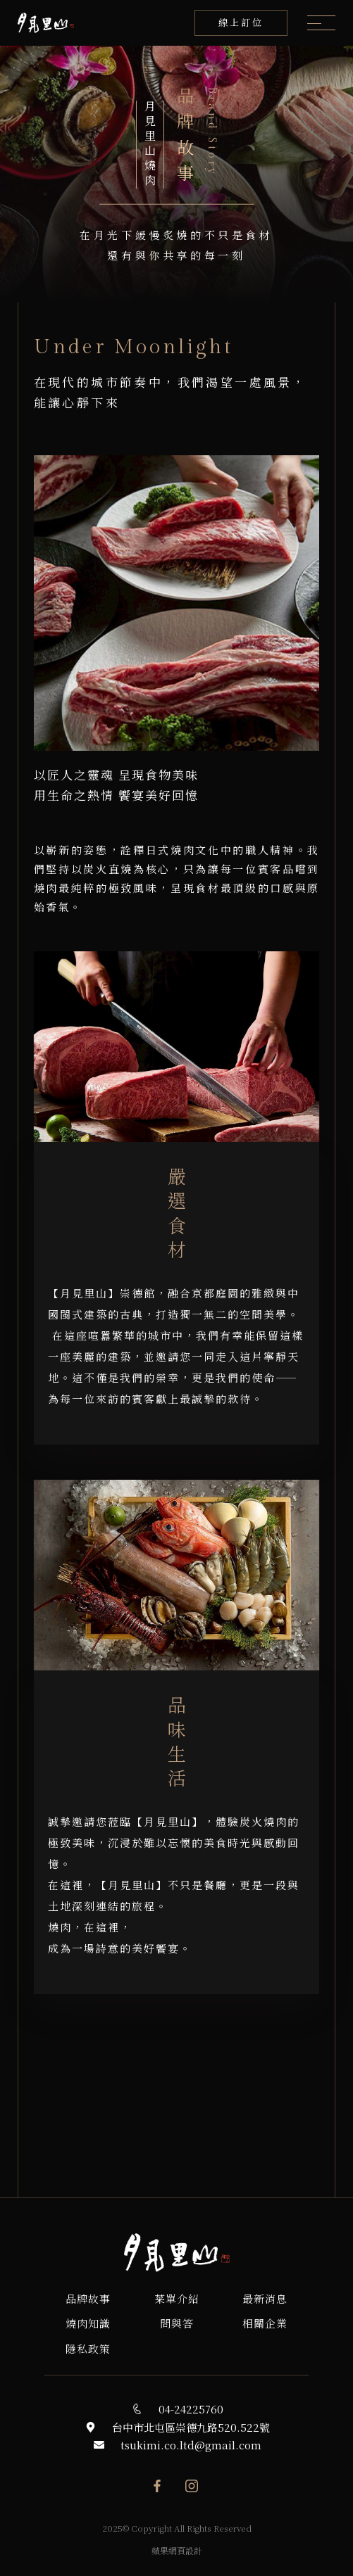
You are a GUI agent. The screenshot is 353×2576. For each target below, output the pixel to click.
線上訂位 (241, 22)
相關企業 (264, 2323)
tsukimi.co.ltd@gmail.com (190, 2444)
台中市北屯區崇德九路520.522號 (191, 2427)
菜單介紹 (176, 2298)
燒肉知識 (88, 2323)
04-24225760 (191, 2408)
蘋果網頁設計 (176, 2550)
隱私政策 (88, 2348)
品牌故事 (88, 2298)
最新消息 (264, 2298)
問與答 (177, 2323)
